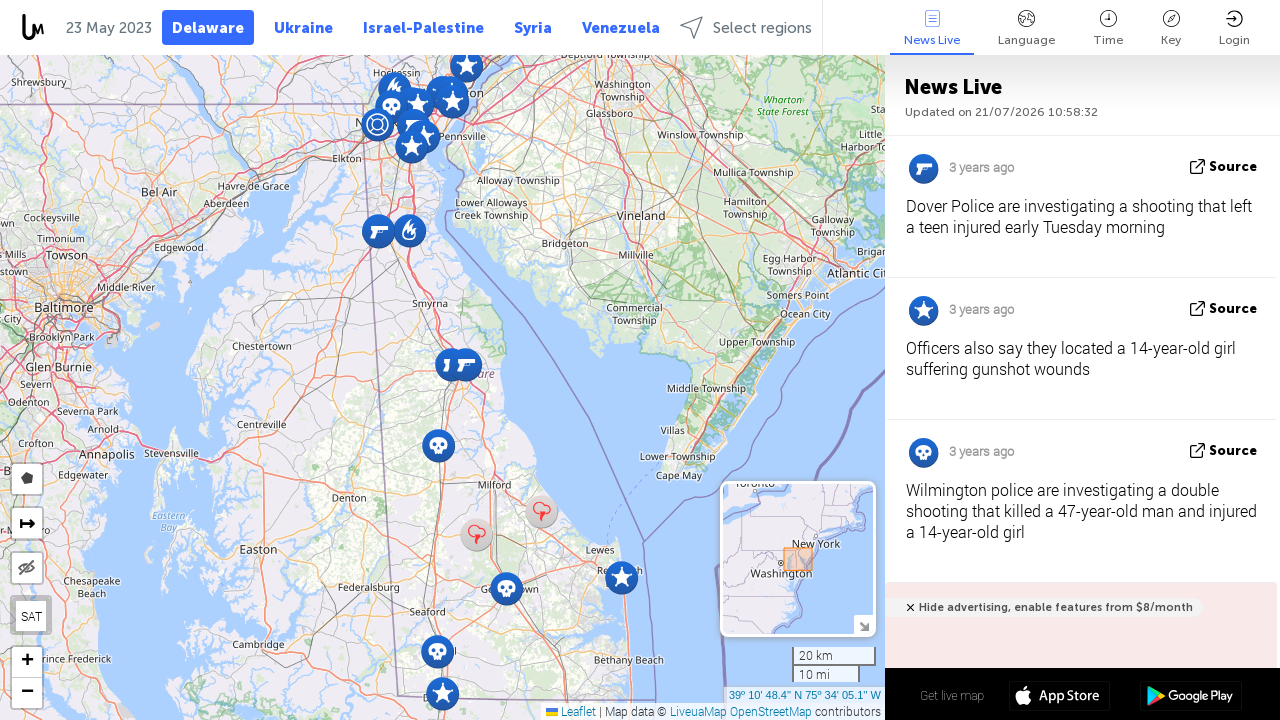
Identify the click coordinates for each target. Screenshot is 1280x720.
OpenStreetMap (771, 711)
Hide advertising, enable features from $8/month (1056, 607)
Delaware (208, 28)
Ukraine (303, 28)
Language (1026, 28)
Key (1171, 28)
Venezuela (621, 28)
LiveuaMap (698, 711)
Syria (533, 28)
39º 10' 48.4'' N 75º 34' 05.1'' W (805, 695)
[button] (411, 146)
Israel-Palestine (423, 28)
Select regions (746, 27)
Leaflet (571, 711)
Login (1234, 28)
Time (1108, 28)
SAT (31, 616)
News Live (932, 28)
